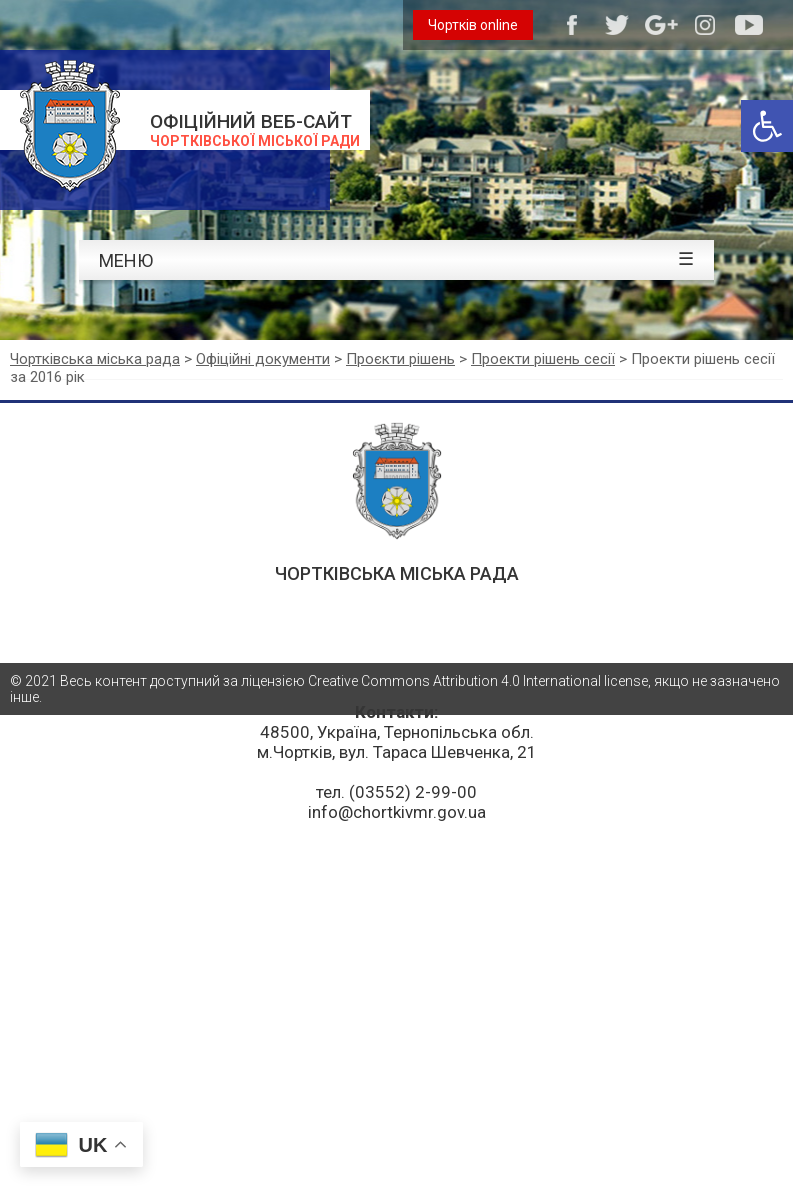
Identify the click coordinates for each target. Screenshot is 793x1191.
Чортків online (473, 25)
